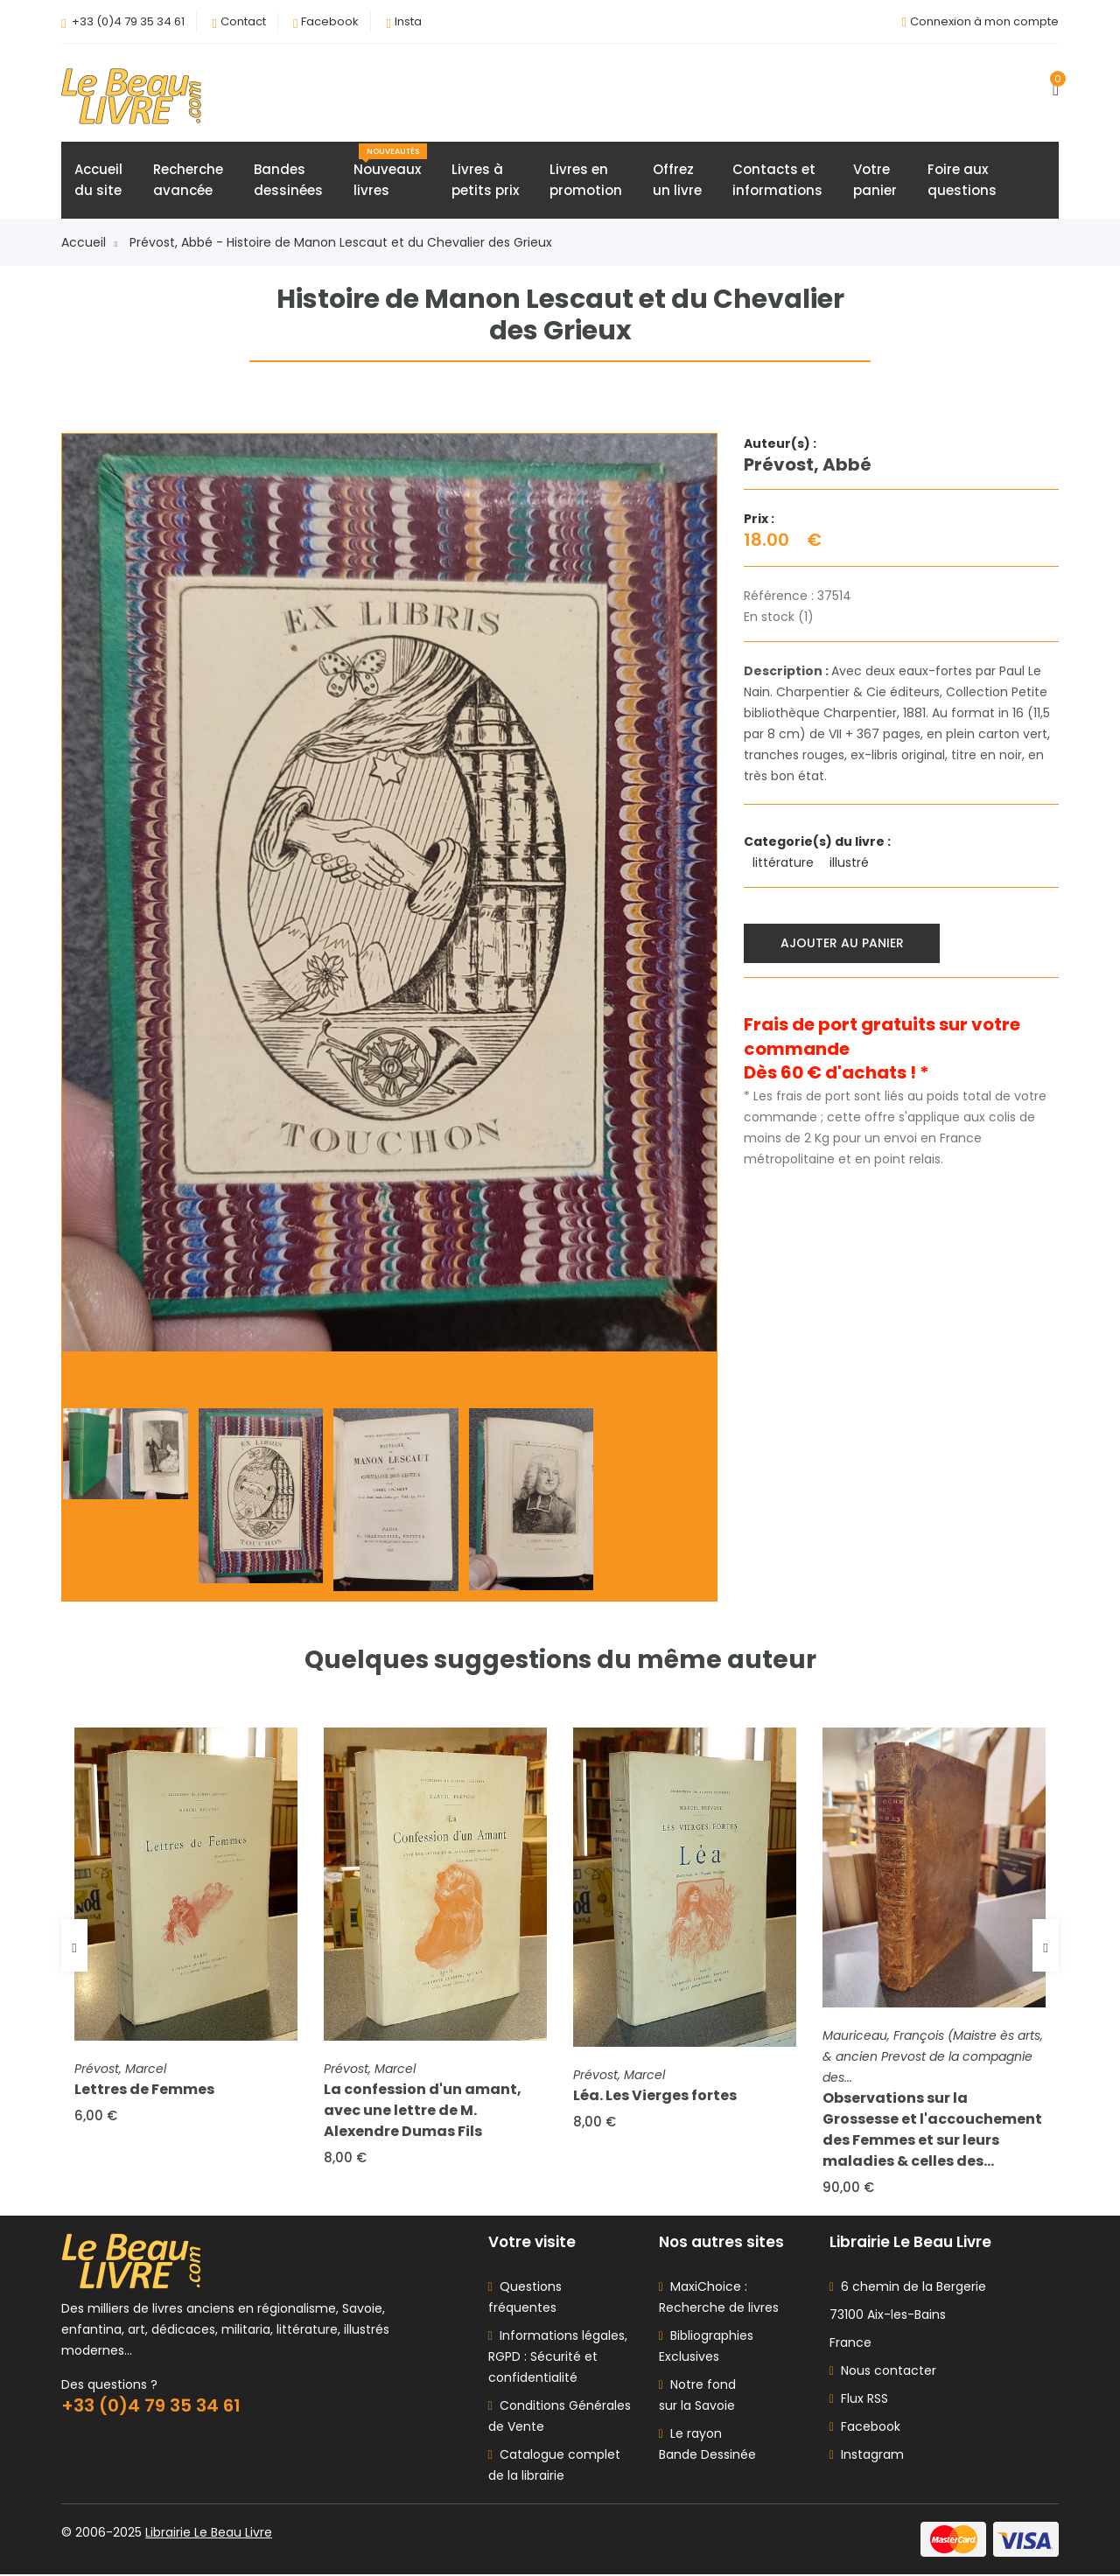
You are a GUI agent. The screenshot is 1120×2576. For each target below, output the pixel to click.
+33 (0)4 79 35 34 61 (128, 21)
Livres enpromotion (586, 180)
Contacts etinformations (777, 180)
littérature (784, 863)
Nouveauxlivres (390, 172)
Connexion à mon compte (984, 21)
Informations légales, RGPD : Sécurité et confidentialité (557, 2358)
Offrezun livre (677, 180)
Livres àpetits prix (485, 180)
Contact (243, 21)
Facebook (330, 21)
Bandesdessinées (288, 180)
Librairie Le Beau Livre (208, 2534)
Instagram (867, 2456)
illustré (851, 863)
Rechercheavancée (188, 180)
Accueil (89, 243)
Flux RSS (859, 2400)
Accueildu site (98, 180)
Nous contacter (883, 2372)
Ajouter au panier (842, 943)
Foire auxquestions (962, 180)
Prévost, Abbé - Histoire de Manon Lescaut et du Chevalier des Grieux (341, 243)
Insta (408, 21)
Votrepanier (875, 180)
